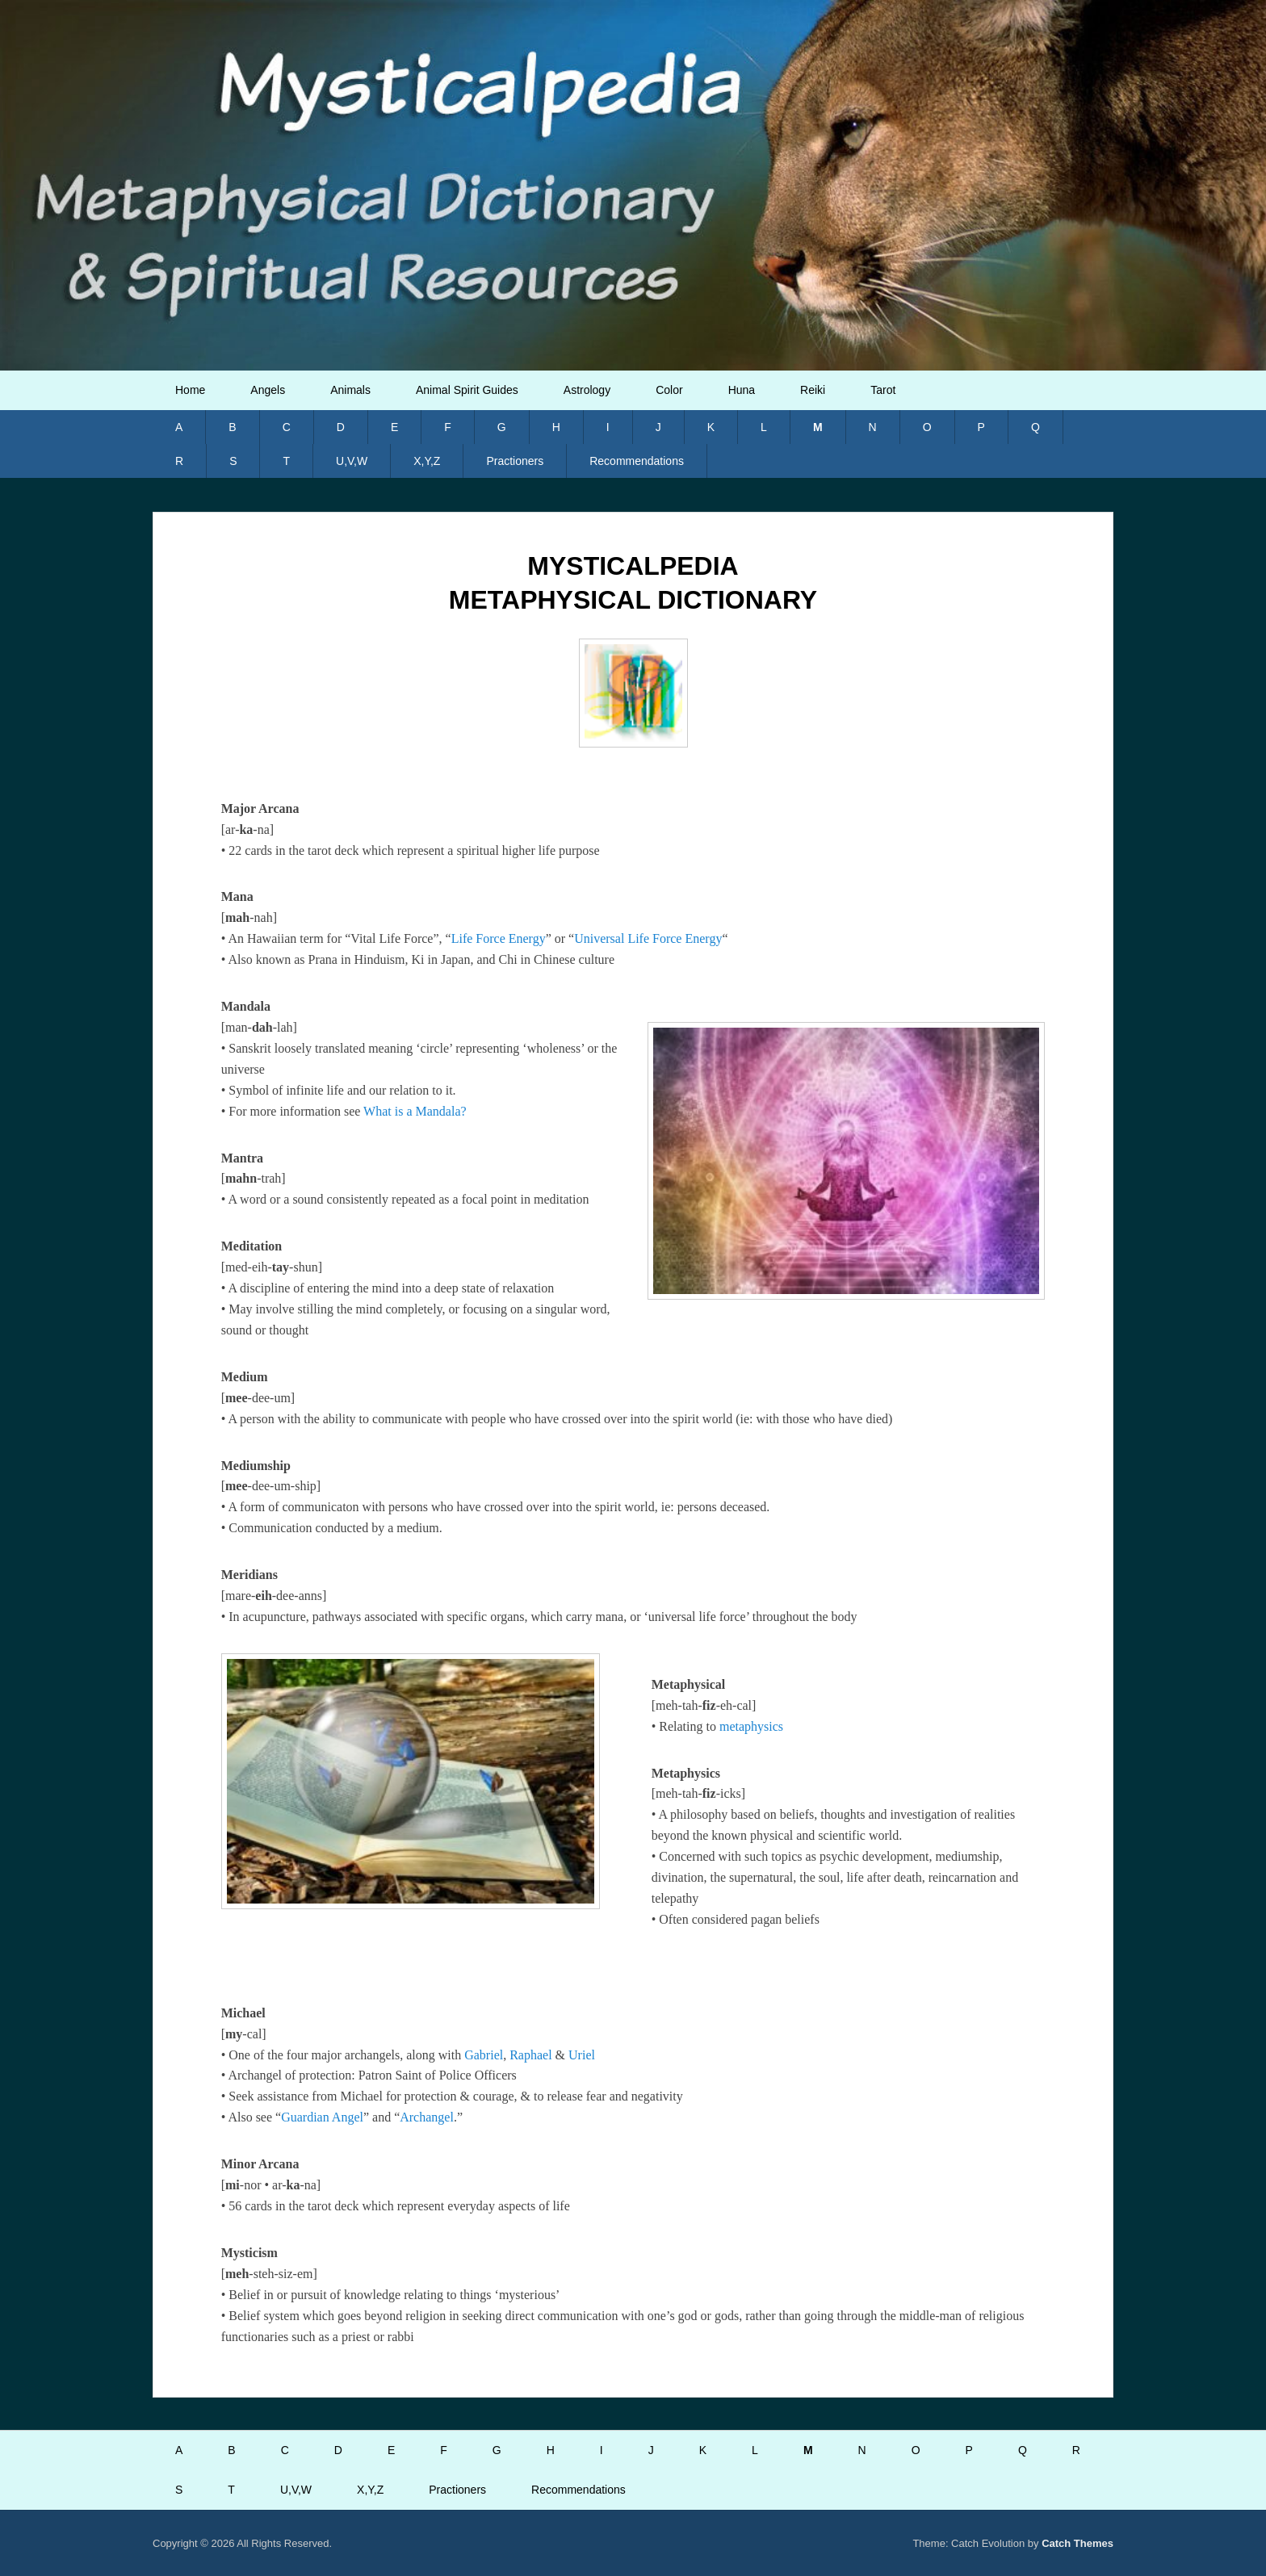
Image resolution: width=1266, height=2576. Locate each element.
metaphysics (751, 1726)
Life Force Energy (498, 938)
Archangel (427, 2117)
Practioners (514, 460)
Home (190, 389)
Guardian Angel (322, 2117)
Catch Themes (1077, 2543)
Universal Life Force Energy (648, 938)
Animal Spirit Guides (467, 389)
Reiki (812, 389)
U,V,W (351, 460)
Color (669, 389)
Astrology (587, 389)
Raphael (530, 2055)
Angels (267, 389)
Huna (741, 389)
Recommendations (636, 460)
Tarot (882, 389)
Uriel (581, 2055)
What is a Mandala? (415, 1111)
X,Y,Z (426, 460)
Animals (350, 389)
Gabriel (483, 2055)
